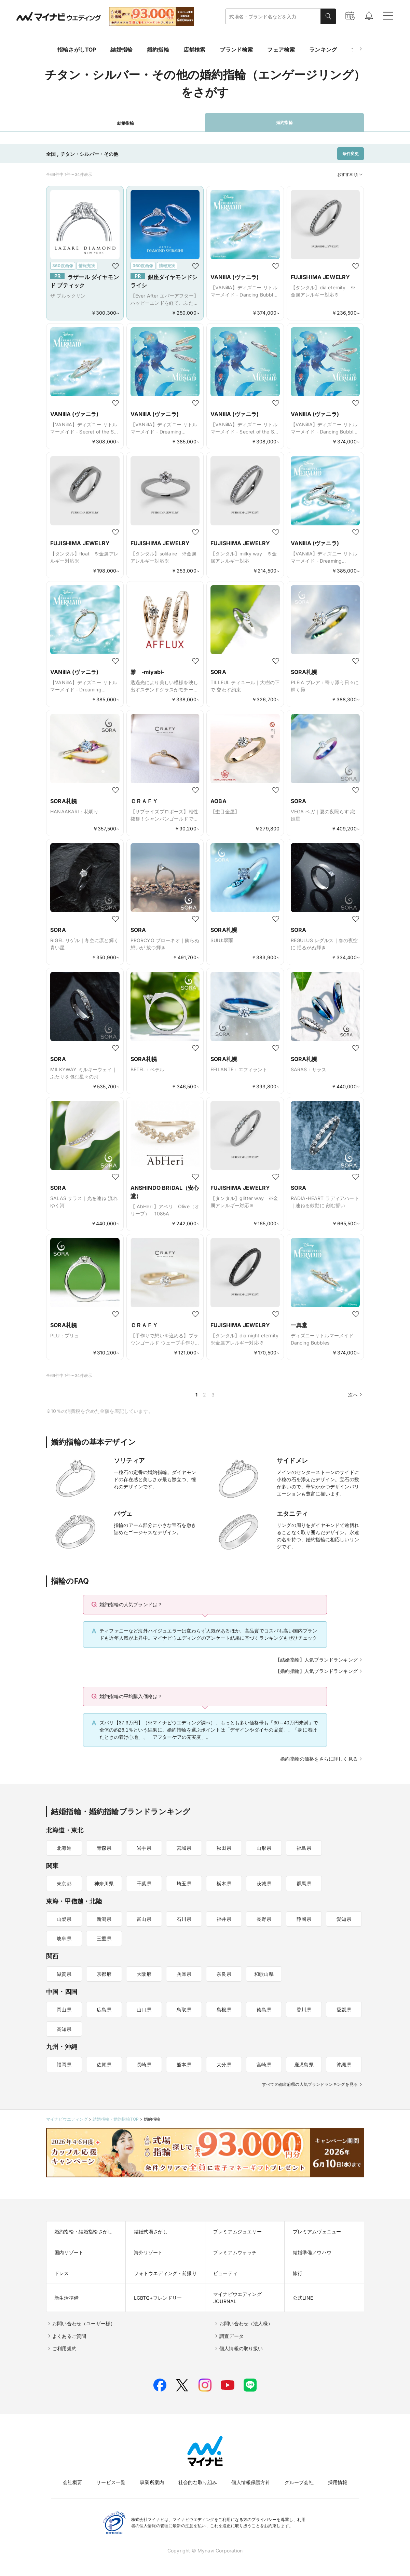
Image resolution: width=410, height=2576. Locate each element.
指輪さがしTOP (76, 49)
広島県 (104, 2009)
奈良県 (224, 1974)
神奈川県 (104, 1883)
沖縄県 (344, 2064)
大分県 (224, 2064)
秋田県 (224, 1848)
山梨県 (64, 1919)
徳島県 (264, 2009)
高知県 (64, 2029)
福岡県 (64, 2064)
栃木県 (224, 1883)
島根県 (224, 2009)
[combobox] (273, 16)
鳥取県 (184, 2009)
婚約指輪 (158, 49)
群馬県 (304, 1883)
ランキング (323, 49)
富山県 (144, 1919)
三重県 (104, 1938)
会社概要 (72, 2482)
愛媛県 (344, 2009)
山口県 (144, 2009)
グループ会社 (299, 2482)
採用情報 (337, 2482)
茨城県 (264, 1883)
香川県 (304, 2009)
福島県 (304, 1848)
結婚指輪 (121, 49)
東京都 (64, 1883)
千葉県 (144, 1883)
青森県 (104, 1848)
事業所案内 (152, 2482)
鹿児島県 (304, 2064)
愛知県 (344, 1919)
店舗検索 (194, 49)
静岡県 (304, 1919)
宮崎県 (264, 2064)
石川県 (184, 1919)
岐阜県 (64, 1938)
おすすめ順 (350, 174)
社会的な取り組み (197, 2482)
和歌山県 (264, 1974)
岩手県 (144, 1848)
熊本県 (184, 2064)
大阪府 (144, 1974)
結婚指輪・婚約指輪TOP (116, 2119)
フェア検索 (281, 49)
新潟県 (104, 1919)
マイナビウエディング (67, 2119)
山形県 (264, 1848)
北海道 (64, 1848)
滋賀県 (64, 1974)
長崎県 (144, 2064)
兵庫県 (184, 1974)
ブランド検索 (236, 49)
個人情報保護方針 (250, 2482)
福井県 (224, 1919)
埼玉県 (184, 1883)
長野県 (264, 1919)
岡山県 (64, 2009)
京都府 (104, 1974)
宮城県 (184, 1848)
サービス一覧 (110, 2482)
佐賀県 (104, 2064)
